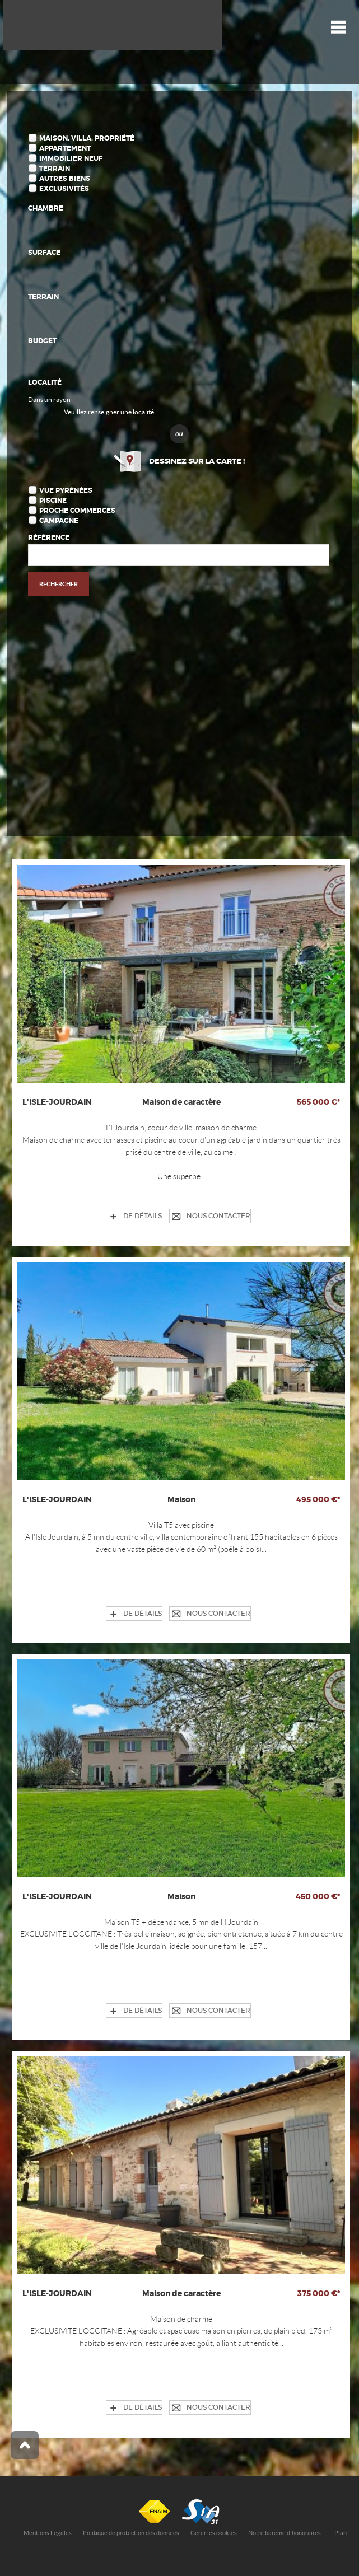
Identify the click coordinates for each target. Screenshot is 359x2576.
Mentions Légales (48, 2533)
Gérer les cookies (213, 2533)
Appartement (65, 148)
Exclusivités (64, 188)
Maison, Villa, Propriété (86, 138)
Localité (45, 382)
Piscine (53, 500)
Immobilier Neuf (70, 158)
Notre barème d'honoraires (285, 2533)
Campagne (58, 520)
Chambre (45, 208)
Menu (338, 27)
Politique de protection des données (131, 2533)
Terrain (54, 168)
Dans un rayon (49, 399)
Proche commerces (77, 510)
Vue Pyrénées (65, 490)
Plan (340, 2533)
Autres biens (64, 178)
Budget (42, 340)
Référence (48, 537)
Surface (44, 252)
